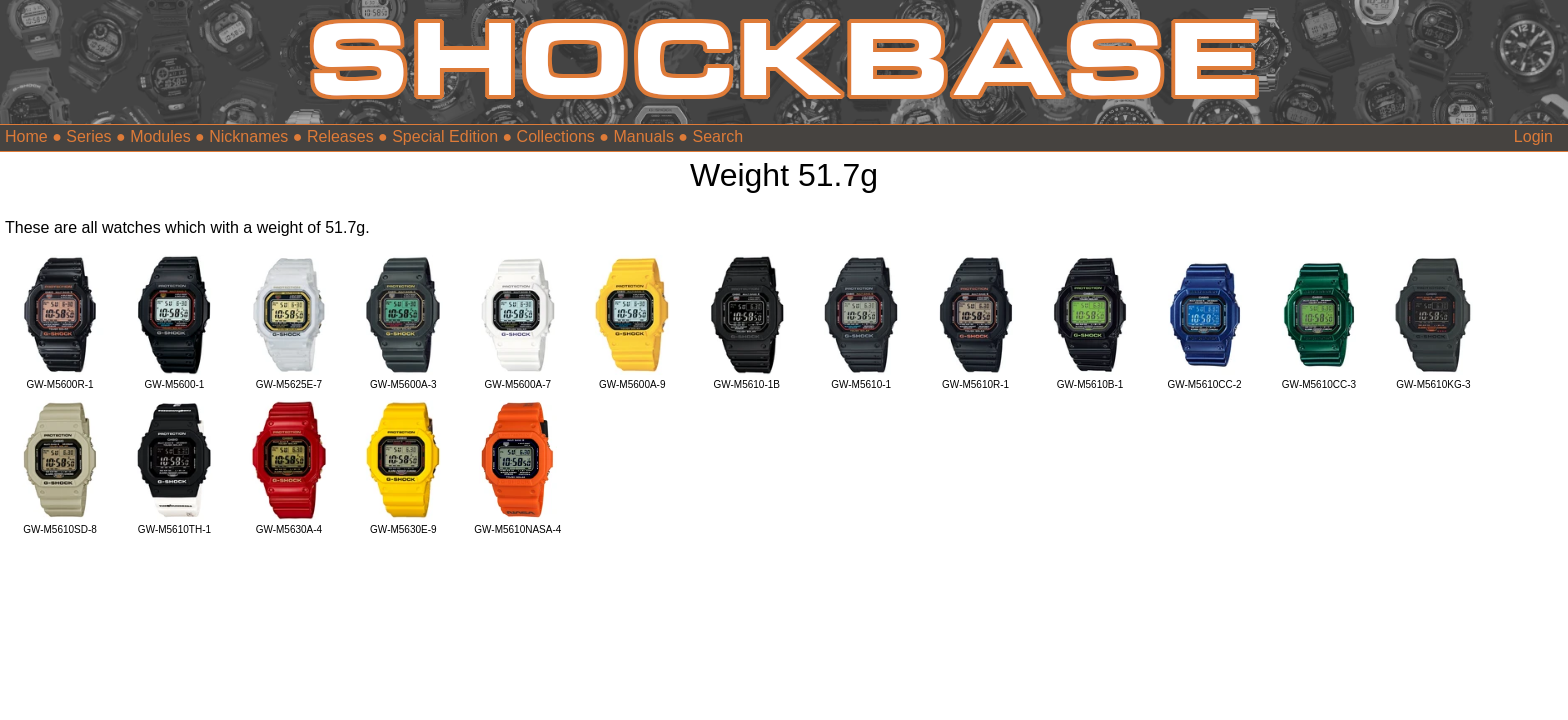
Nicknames (248, 136)
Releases (340, 136)
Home (26, 136)
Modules (160, 136)
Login (1533, 136)
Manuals (643, 136)
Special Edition (445, 136)
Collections (556, 136)
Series (88, 136)
